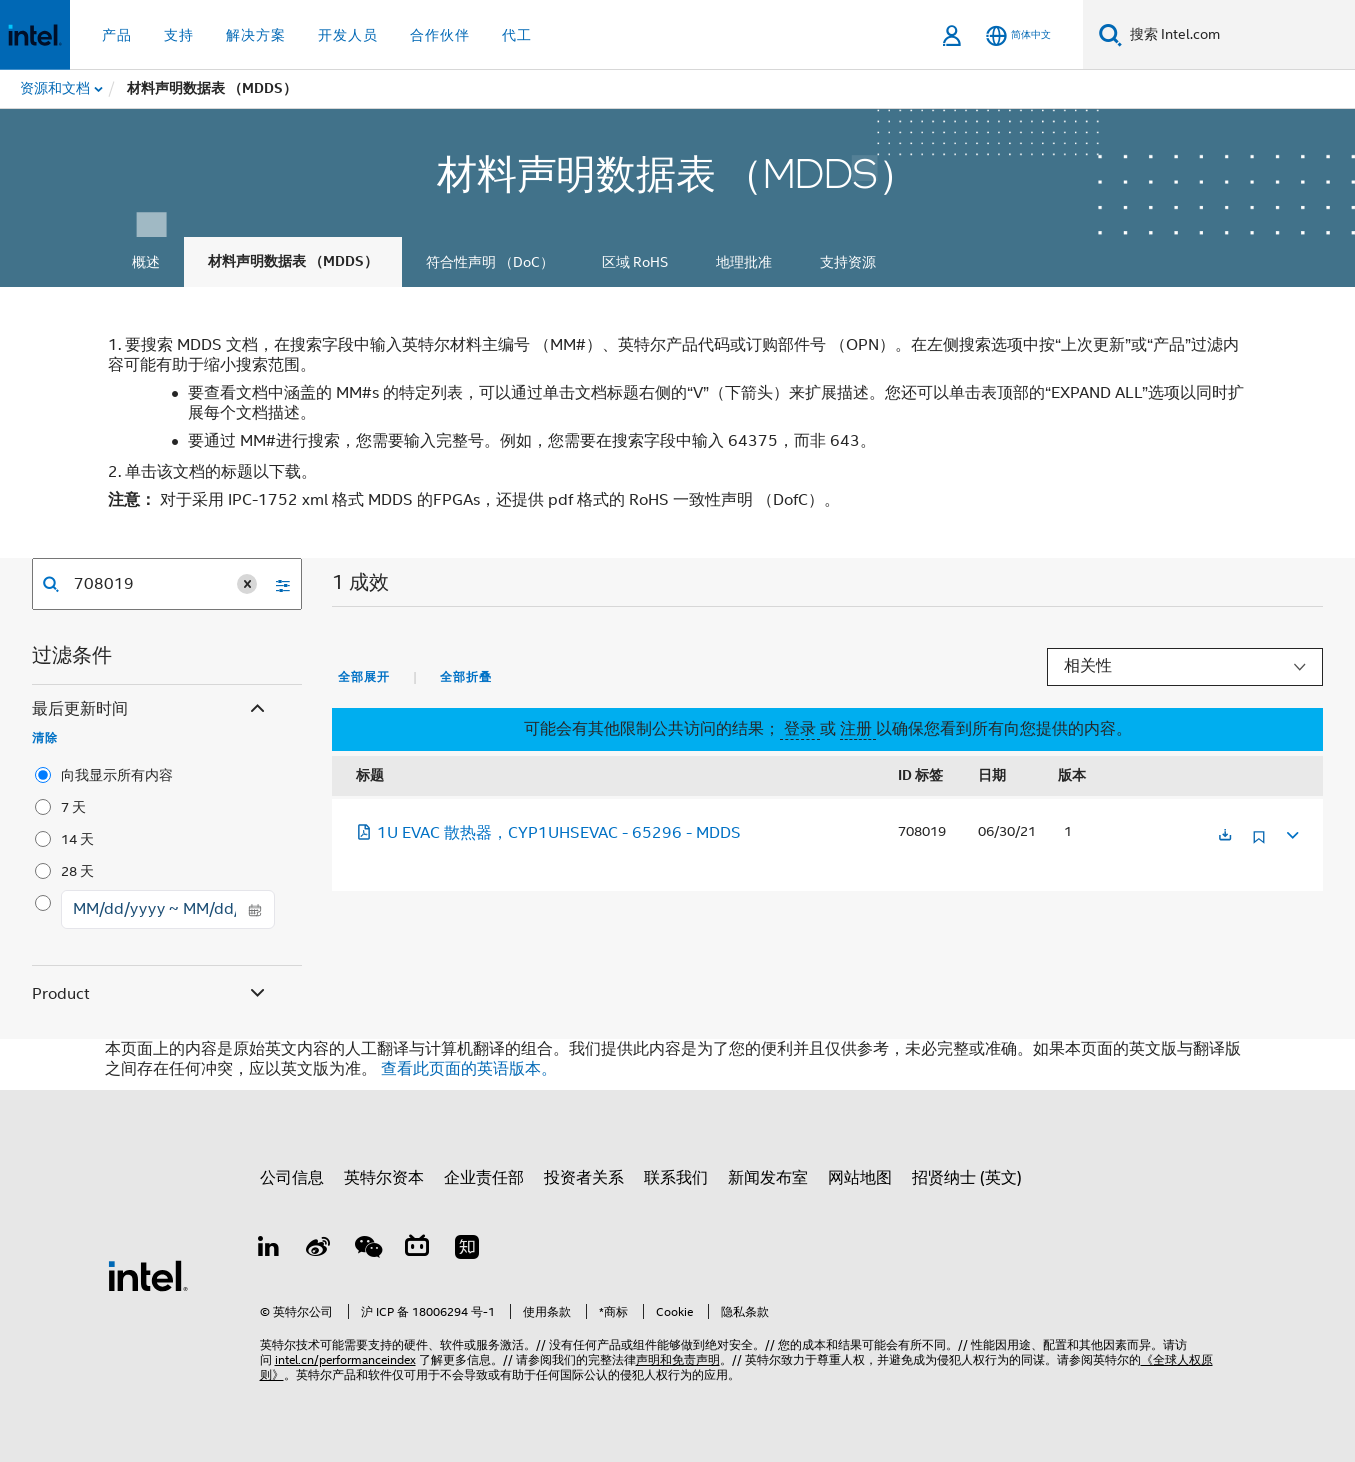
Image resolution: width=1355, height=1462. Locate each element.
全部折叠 (466, 677)
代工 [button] (517, 35)
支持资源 (848, 262)
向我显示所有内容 (117, 775)
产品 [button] (117, 35)
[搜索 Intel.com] (1238, 35)
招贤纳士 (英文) (967, 1178)
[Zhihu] (467, 1250)
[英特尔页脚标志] (148, 1275)
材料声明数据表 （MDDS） (293, 261)
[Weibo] (318, 1250)
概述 (146, 262)
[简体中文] (1018, 35)
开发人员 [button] (348, 35)
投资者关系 (584, 1178)
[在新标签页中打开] (1225, 836)
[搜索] (1110, 34)
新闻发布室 (768, 1178)
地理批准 (744, 262)
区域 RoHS (635, 262)
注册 (858, 729)
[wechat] (368, 1250)
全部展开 (364, 677)
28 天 (77, 871)
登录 (800, 729)
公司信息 (292, 1178)
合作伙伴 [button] (440, 35)
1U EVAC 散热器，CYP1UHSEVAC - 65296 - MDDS (548, 833)
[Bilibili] (417, 1250)
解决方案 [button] (256, 35)
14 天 (77, 839)
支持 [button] (179, 35)
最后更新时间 (150, 709)
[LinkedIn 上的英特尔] (269, 1250)
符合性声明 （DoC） (490, 262)
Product (150, 994)
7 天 (73, 807)
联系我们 (676, 1178)
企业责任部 (484, 1178)
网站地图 (860, 1178)
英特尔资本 (384, 1178)
